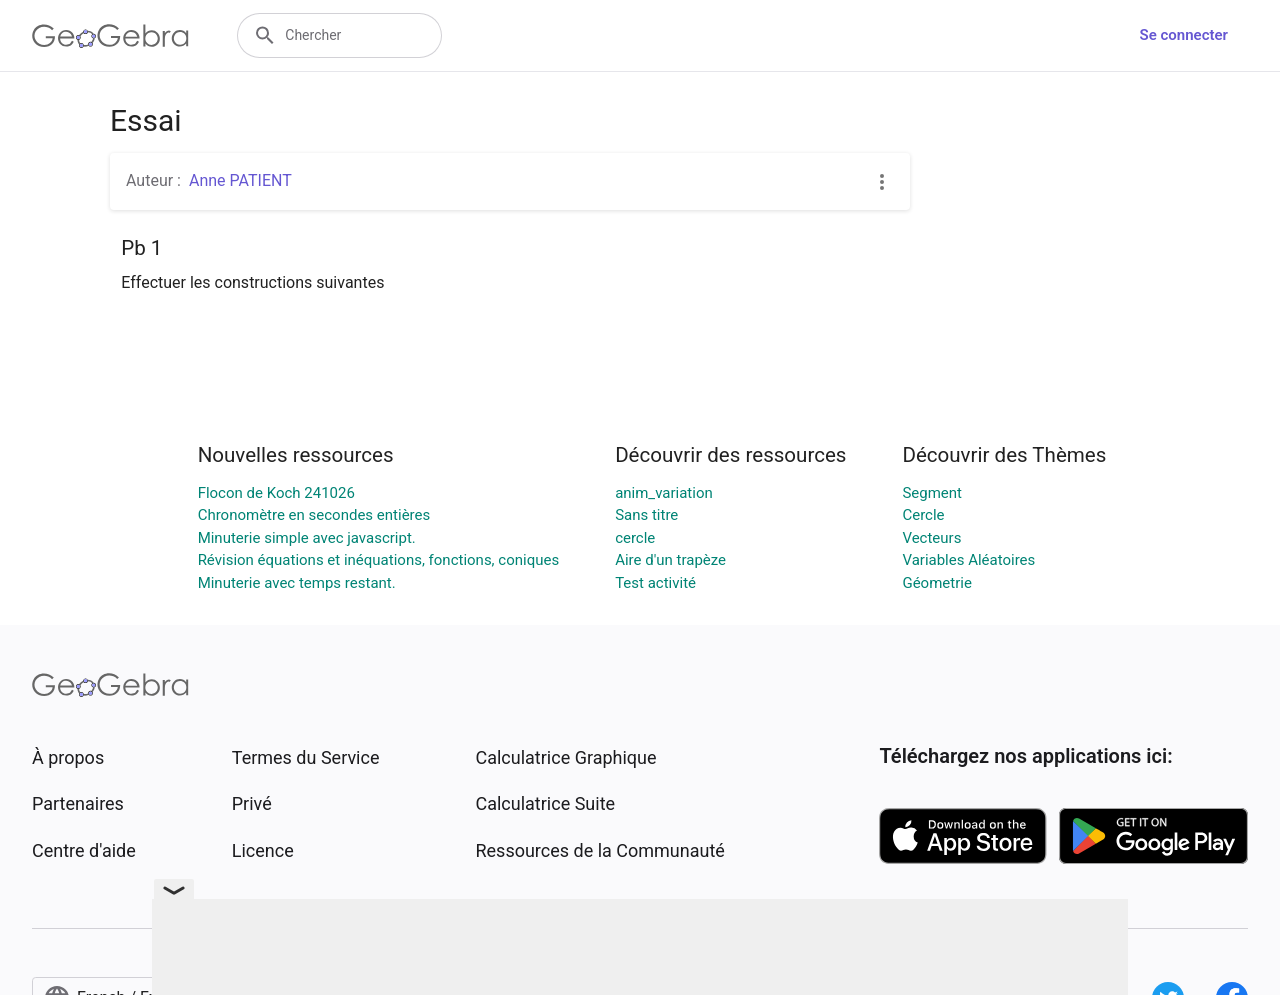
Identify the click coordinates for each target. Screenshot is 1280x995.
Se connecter (1184, 35)
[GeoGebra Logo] (110, 36)
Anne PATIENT (240, 180)
